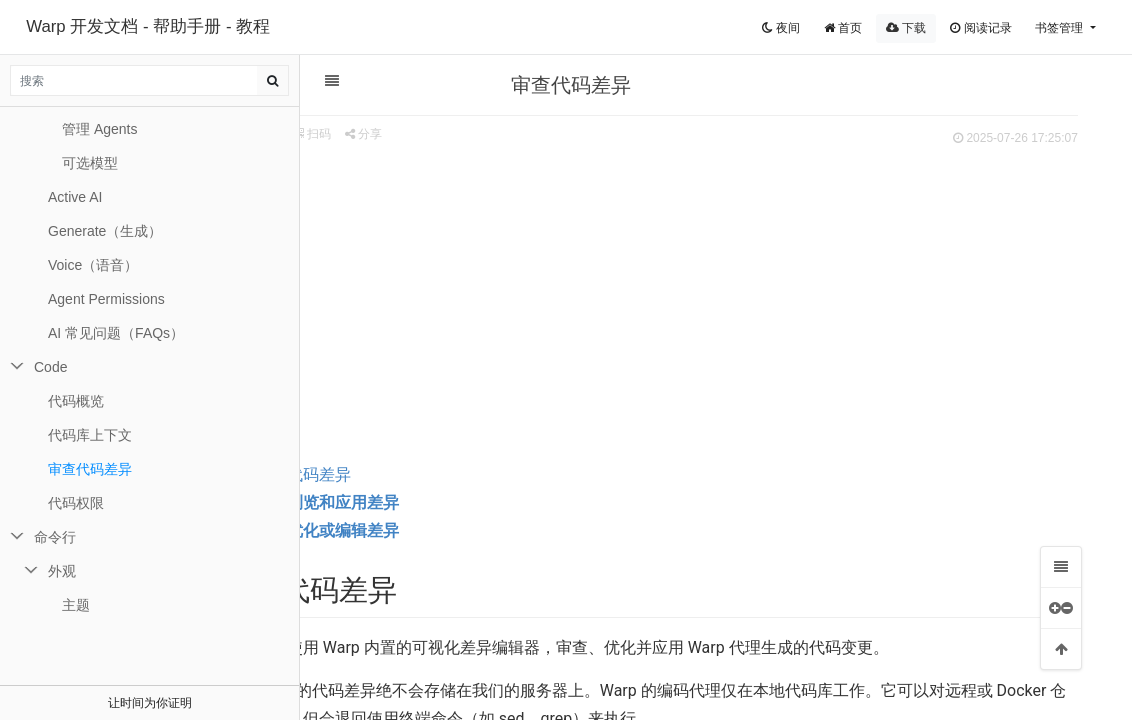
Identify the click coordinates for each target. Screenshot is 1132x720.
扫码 (385, 134)
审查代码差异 (375, 474)
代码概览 (76, 401)
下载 (906, 28)
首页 (843, 28)
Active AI (75, 197)
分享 (435, 134)
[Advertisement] (706, 301)
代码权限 (76, 503)
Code (50, 367)
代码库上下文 (90, 435)
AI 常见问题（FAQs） (116, 333)
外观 (62, 571)
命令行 (55, 537)
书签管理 (1060, 28)
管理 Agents (99, 129)
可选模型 (90, 163)
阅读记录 (980, 28)
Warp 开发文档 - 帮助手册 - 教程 (148, 26)
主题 (76, 605)
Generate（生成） (105, 231)
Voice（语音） (93, 265)
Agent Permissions (106, 299)
